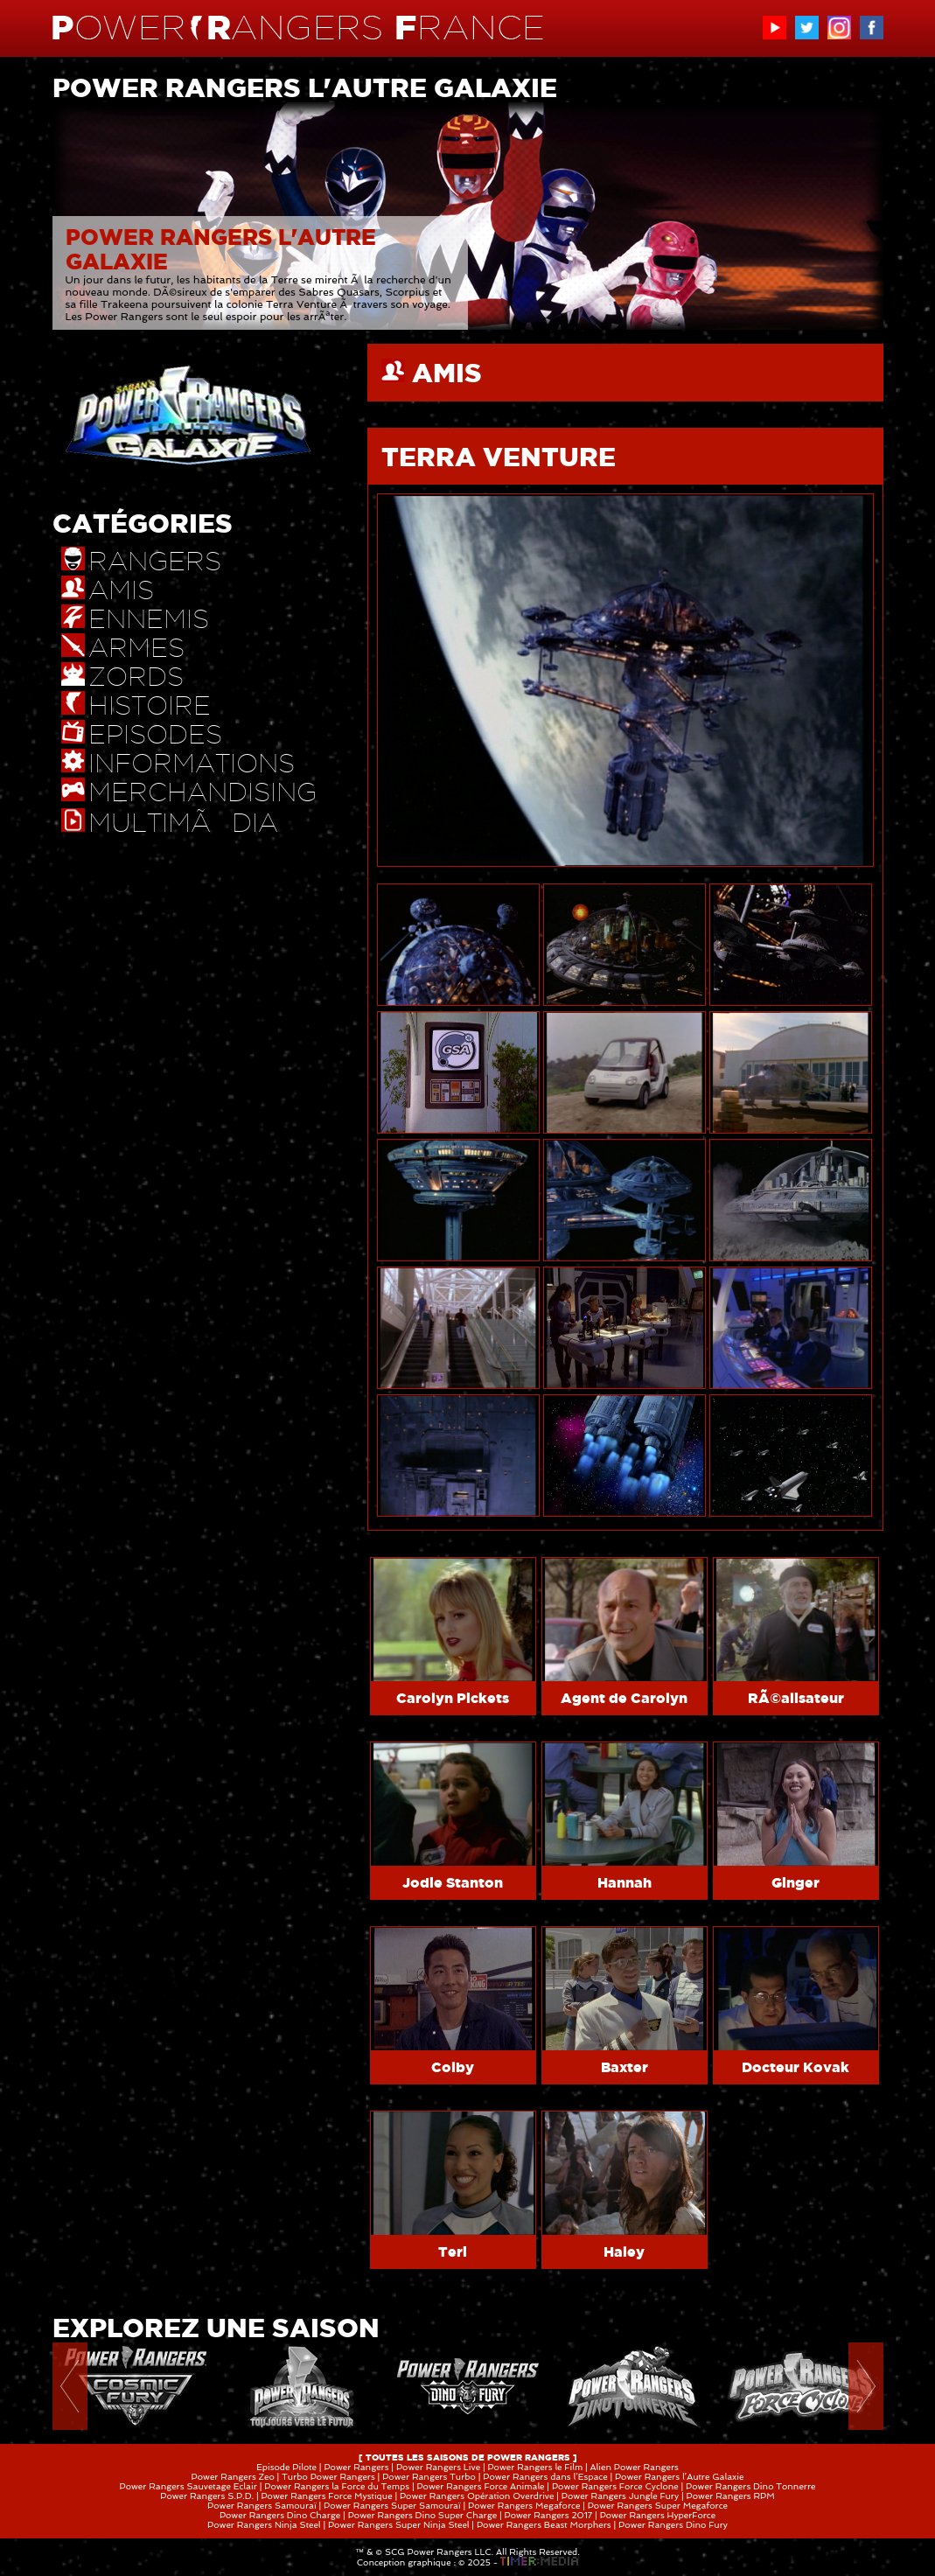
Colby (452, 2067)
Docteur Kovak (795, 2067)
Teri (452, 2251)
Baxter (624, 2067)
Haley (624, 2251)
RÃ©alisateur (796, 1698)
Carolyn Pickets (452, 1698)
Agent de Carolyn (624, 1698)
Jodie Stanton (452, 1882)
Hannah (624, 1882)
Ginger (795, 1882)
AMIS (447, 372)
